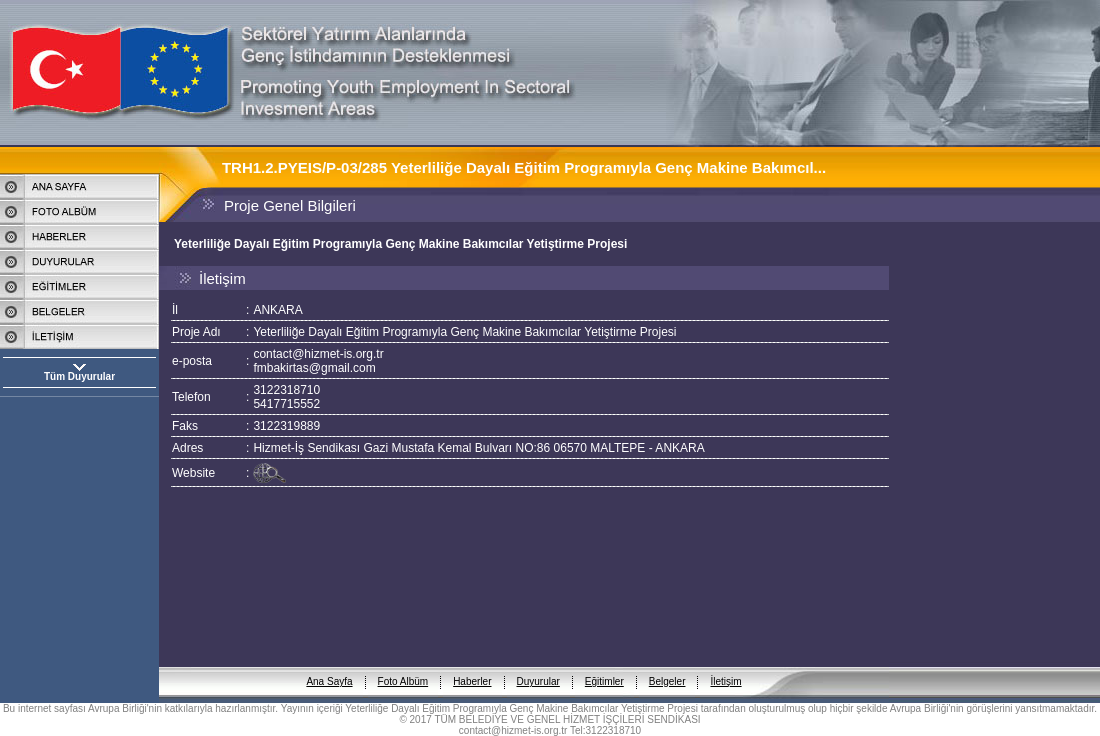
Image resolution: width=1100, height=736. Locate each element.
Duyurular (538, 665)
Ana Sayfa (329, 665)
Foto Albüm (403, 665)
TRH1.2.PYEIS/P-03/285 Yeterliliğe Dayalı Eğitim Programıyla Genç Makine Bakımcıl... (524, 167)
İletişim (725, 665)
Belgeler (667, 665)
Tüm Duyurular (79, 376)
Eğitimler (604, 665)
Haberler (472, 665)
